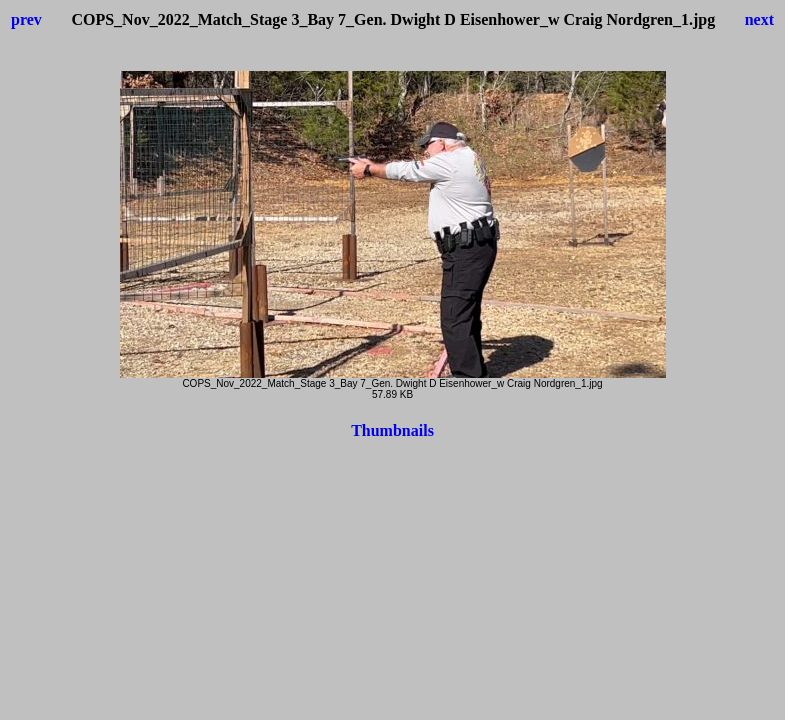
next (759, 19)
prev (26, 19)
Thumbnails (392, 430)
